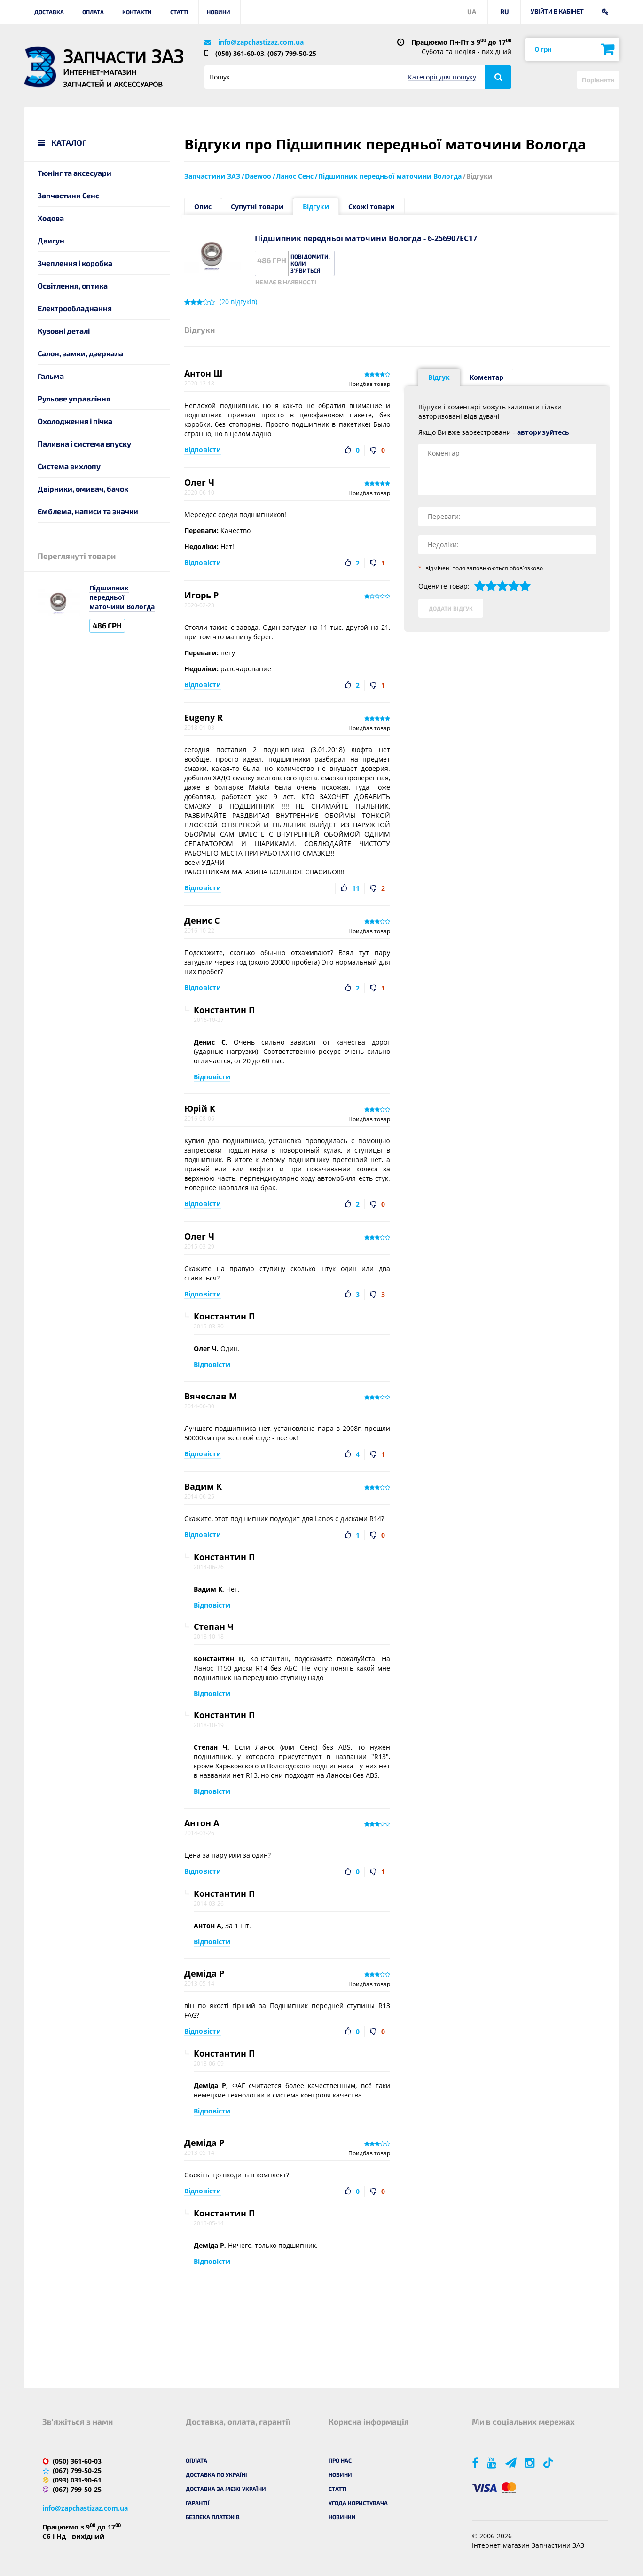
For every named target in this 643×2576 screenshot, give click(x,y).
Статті (179, 11)
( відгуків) (238, 302)
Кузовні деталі (64, 330)
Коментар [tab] (486, 377)
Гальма (51, 375)
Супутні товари (257, 206)
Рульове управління (74, 398)
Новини (218, 11)
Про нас (340, 2460)
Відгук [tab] (439, 377)
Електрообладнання (75, 308)
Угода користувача (358, 2502)
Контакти (137, 11)
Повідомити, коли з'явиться (310, 263)
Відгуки (316, 206)
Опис (203, 206)
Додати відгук (451, 608)
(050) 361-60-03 (239, 53)
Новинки (342, 2516)
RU (504, 12)
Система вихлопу (69, 466)
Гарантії (198, 2502)
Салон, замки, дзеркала (80, 353)
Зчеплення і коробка (75, 263)
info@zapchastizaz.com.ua (261, 42)
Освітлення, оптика (73, 285)
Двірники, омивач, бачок (83, 488)
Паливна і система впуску (84, 443)
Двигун (51, 240)
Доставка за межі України (226, 2488)
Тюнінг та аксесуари (74, 172)
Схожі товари (371, 206)
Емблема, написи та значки (88, 511)
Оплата (93, 11)
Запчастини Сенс (68, 195)
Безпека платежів (213, 2516)
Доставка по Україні (216, 2474)
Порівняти (598, 80)
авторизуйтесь (543, 432)
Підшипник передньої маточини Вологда (122, 597)
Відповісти (202, 449)
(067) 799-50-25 (291, 53)
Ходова (51, 217)
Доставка (49, 11)
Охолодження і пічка (75, 420)
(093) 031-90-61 (77, 2479)
